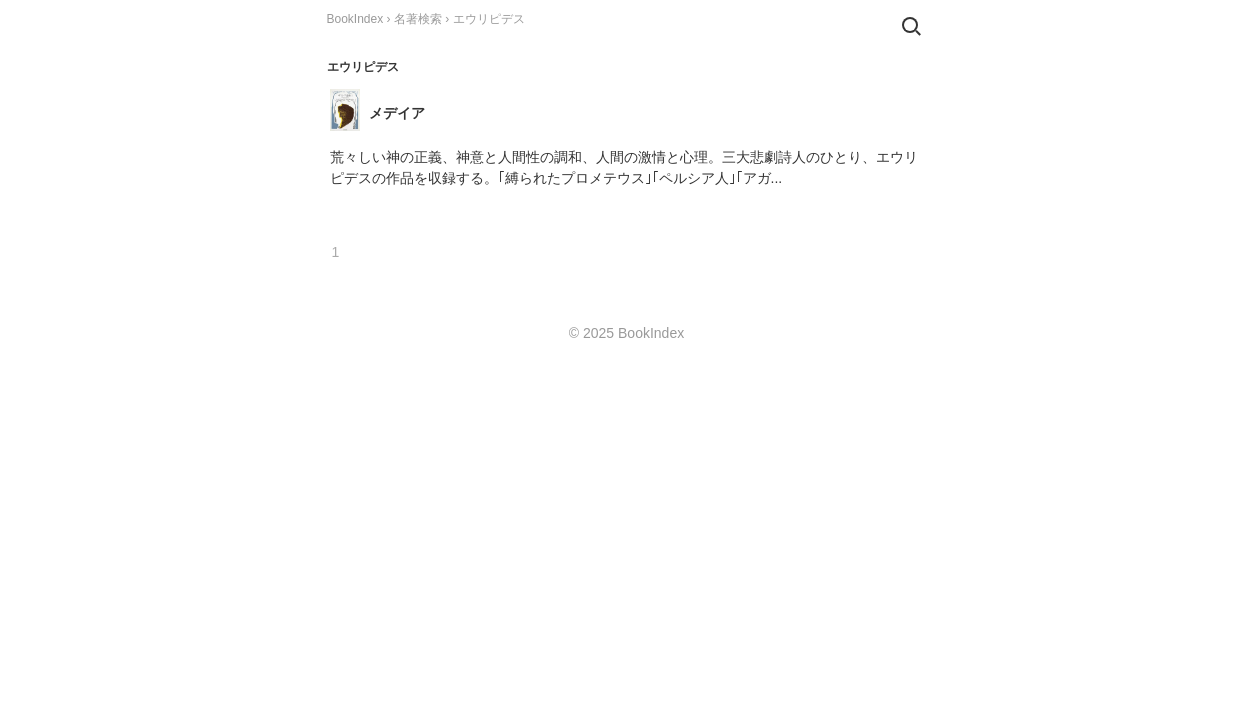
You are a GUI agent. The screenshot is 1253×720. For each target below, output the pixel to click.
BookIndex (355, 19)
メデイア (397, 113)
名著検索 (418, 19)
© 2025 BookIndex (626, 333)
